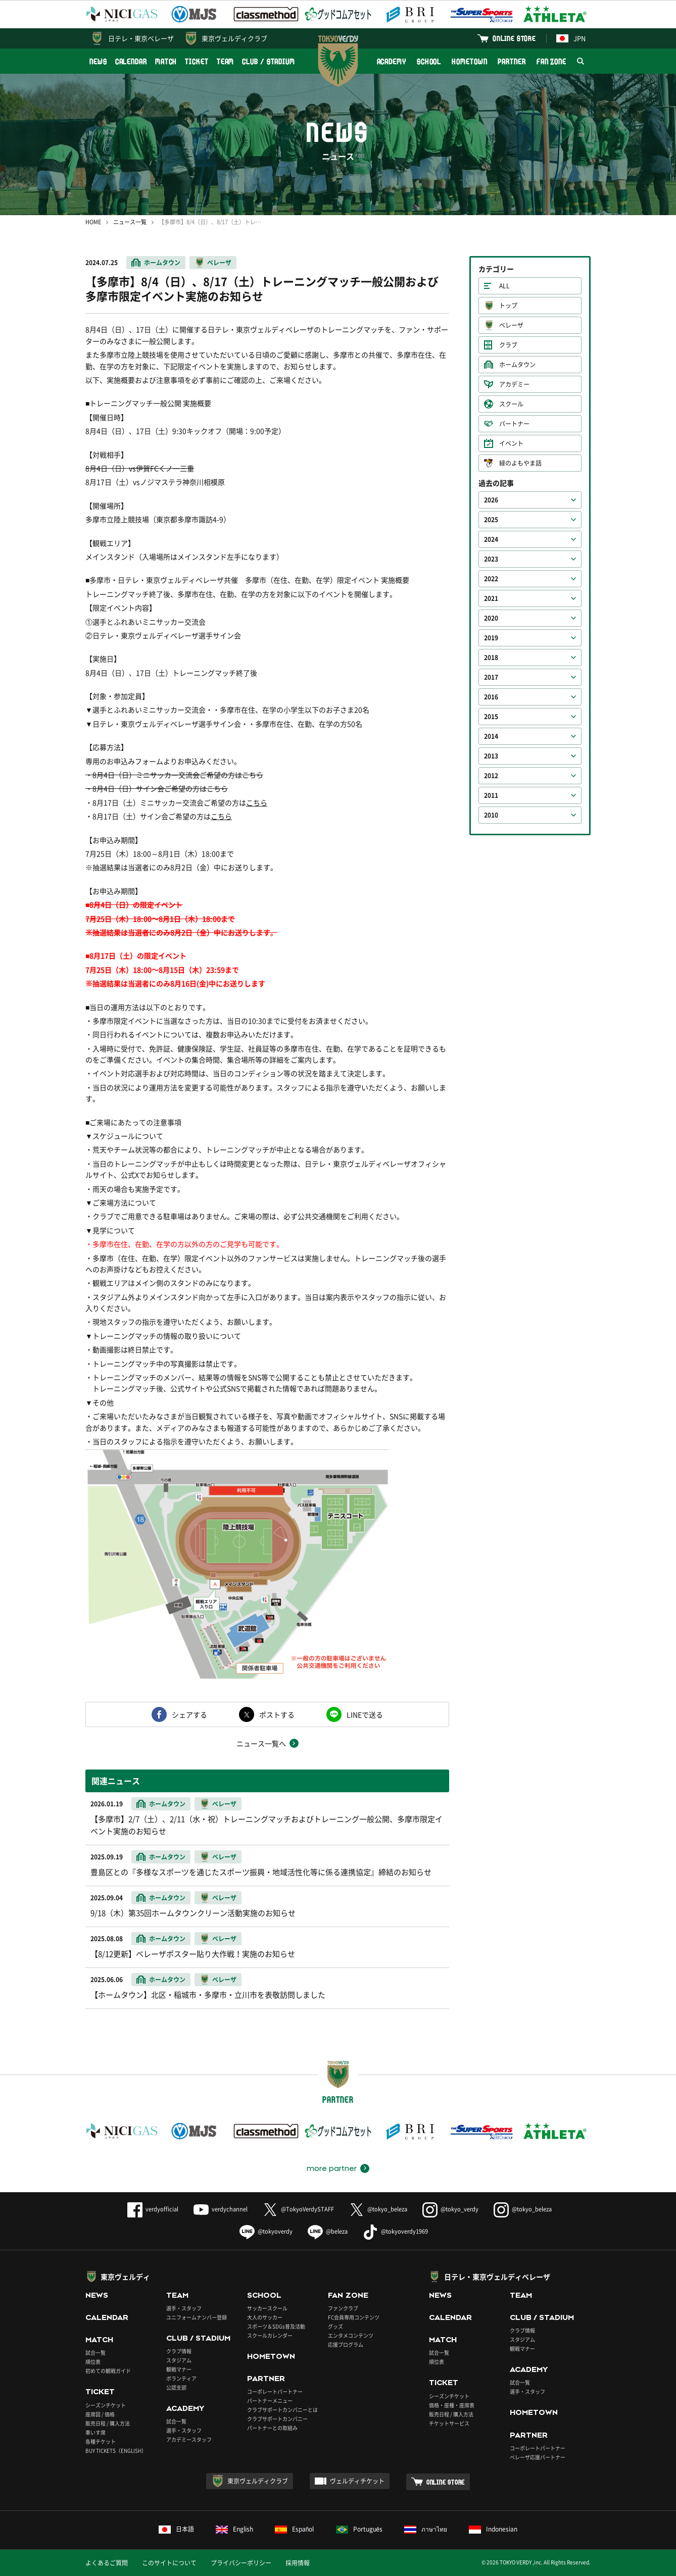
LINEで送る (365, 1714)
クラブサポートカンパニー (277, 2418)
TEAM (225, 61)
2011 (491, 795)
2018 (491, 657)
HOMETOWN (469, 61)
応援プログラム (345, 2344)
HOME (93, 222)
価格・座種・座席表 (451, 2405)
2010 (491, 815)
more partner (332, 2168)
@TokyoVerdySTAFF (298, 2209)
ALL (504, 285)
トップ (508, 305)
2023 (491, 559)
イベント (511, 443)
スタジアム (178, 2360)
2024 (491, 539)
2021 (491, 598)
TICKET (196, 61)
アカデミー (514, 384)
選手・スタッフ (184, 2308)
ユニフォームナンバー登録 (196, 2317)
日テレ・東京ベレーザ (141, 38)
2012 (491, 775)
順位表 (93, 2361)
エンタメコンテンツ (350, 2335)
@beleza (328, 2231)
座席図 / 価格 (100, 2414)
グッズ (335, 2326)
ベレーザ (219, 262)
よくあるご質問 (106, 2562)
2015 (491, 716)
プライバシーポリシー (241, 2562)
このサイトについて (169, 2562)
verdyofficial (152, 2209)
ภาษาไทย (425, 2529)
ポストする (277, 1714)
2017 (491, 677)
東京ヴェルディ (125, 2276)
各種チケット (100, 2441)
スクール (511, 404)
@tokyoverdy (266, 2231)
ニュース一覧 (130, 222)
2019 (491, 637)
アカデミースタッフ (189, 2439)
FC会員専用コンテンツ (353, 2317)
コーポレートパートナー (275, 2391)
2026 (491, 499)
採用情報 (297, 2562)
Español (294, 2529)
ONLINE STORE (514, 38)
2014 (491, 736)
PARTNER (511, 61)
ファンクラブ (343, 2308)
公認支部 (176, 2387)
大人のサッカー (264, 2317)
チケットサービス (449, 2423)
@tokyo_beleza (378, 2209)
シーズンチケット (105, 2405)
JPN (571, 38)
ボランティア (181, 2378)
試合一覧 (95, 2352)
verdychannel (221, 2209)
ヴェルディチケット (357, 2481)
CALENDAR (131, 61)
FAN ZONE (551, 61)
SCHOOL (429, 61)
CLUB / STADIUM (268, 61)
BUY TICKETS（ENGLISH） (116, 2450)
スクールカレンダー (270, 2335)
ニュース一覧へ (261, 1743)
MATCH (166, 61)
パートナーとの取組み (272, 2428)
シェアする (189, 1714)
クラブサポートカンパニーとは (282, 2409)
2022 (491, 578)
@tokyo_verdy (450, 2209)
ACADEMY (391, 61)
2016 (491, 696)
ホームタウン (162, 262)
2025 (491, 519)
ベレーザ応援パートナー (537, 2457)
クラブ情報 (178, 2351)
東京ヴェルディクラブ (234, 38)
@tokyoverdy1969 (395, 2231)
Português (359, 2529)
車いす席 (95, 2432)
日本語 (176, 2529)
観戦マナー (178, 2369)
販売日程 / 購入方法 (107, 2423)
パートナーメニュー (270, 2400)
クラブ (508, 344)
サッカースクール (267, 2308)
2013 (491, 756)
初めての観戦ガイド (108, 2371)
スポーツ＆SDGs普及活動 (276, 2326)
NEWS (98, 61)
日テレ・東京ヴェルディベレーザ (497, 2276)
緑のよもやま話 (520, 463)
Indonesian (493, 2529)
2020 (491, 618)
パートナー (514, 423)
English (234, 2529)
